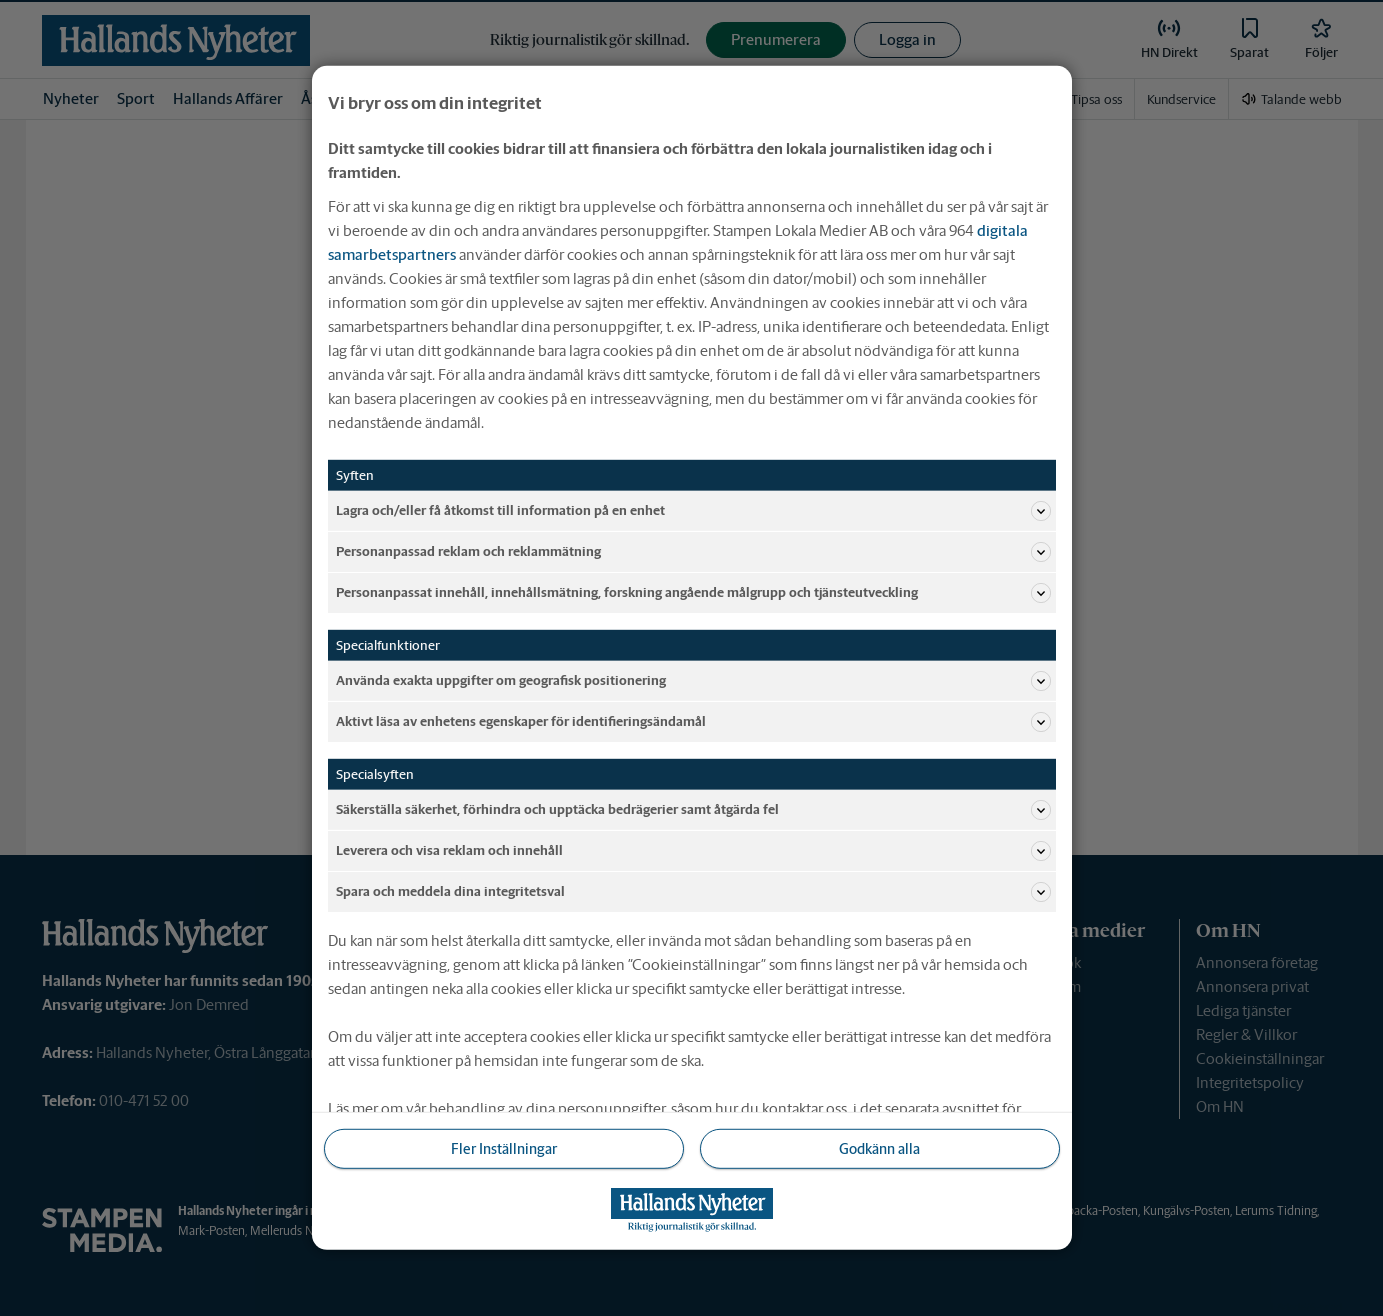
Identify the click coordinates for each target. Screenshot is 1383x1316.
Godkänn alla (879, 1149)
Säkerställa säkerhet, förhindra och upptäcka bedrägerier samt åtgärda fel (693, 810)
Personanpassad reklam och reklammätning (693, 552)
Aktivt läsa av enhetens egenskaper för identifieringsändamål (693, 722)
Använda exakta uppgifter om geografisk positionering (693, 681)
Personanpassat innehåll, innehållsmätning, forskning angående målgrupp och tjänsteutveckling (693, 593)
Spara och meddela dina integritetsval (693, 892)
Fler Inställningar (504, 1149)
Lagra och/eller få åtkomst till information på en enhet (693, 511)
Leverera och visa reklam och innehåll (693, 851)
